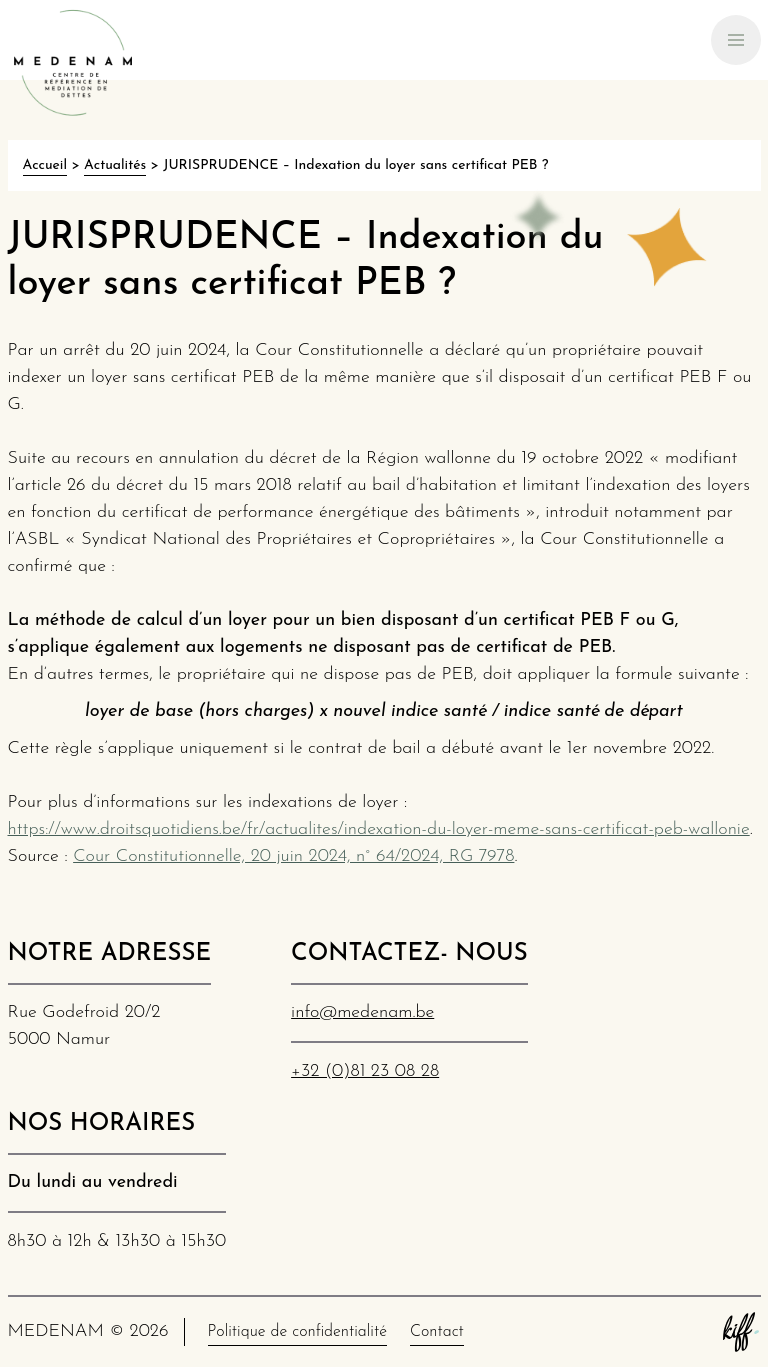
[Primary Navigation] (736, 40)
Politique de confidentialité (297, 1332)
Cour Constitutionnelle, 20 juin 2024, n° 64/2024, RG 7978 (293, 856)
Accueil (45, 165)
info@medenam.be (362, 1012)
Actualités (115, 165)
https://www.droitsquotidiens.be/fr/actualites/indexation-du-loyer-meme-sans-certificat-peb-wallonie (379, 829)
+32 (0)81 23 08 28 (365, 1071)
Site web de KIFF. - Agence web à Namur (741, 1332)
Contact (437, 1332)
